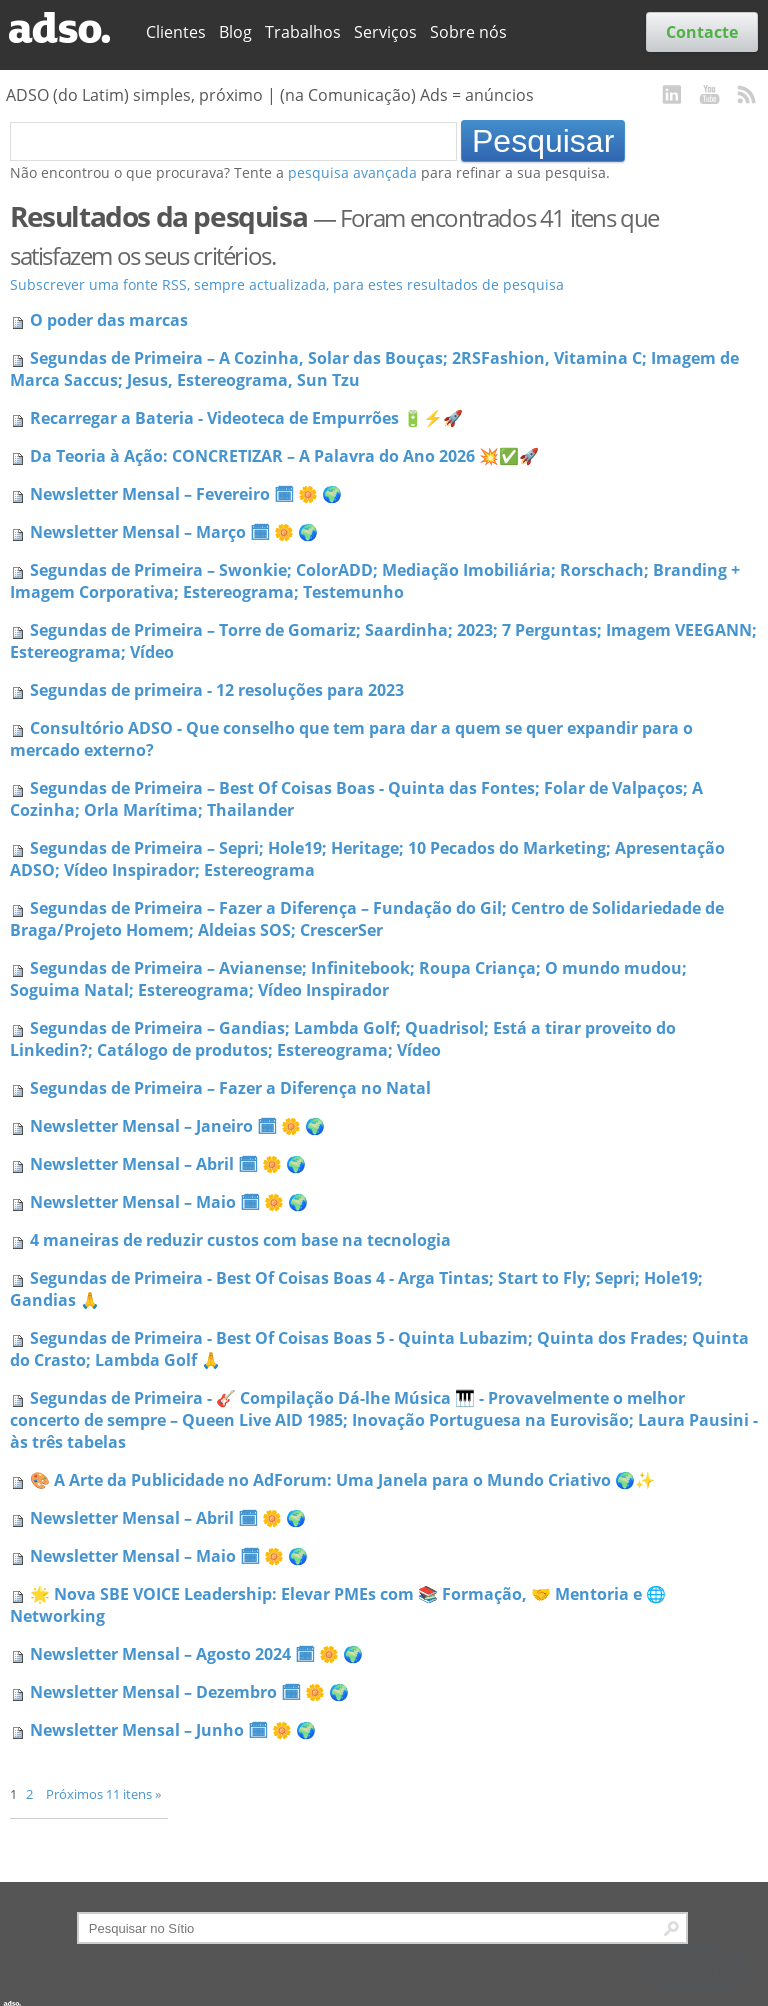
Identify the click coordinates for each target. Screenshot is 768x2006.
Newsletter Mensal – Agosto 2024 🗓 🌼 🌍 (196, 1654)
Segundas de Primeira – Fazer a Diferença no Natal (230, 1088)
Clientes (176, 32)
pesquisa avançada (352, 172)
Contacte (702, 32)
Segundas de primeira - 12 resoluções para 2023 (217, 690)
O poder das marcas (109, 320)
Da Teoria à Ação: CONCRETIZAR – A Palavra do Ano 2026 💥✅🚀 (284, 456)
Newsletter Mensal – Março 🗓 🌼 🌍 (174, 532)
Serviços (385, 32)
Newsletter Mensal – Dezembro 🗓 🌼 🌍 (189, 1692)
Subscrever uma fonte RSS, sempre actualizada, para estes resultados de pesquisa (287, 284)
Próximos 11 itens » (103, 1794)
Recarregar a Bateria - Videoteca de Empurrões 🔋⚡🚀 (246, 418)
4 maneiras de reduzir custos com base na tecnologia (240, 1240)
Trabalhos (303, 32)
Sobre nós (468, 32)
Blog (235, 32)
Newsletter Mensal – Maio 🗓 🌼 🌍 (169, 1202)
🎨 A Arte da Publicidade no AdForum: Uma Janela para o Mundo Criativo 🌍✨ (342, 1480)
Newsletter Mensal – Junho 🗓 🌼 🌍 (173, 1730)
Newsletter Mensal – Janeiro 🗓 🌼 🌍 (177, 1126)
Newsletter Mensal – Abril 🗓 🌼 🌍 (168, 1164)
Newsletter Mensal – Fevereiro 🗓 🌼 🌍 (186, 494)
